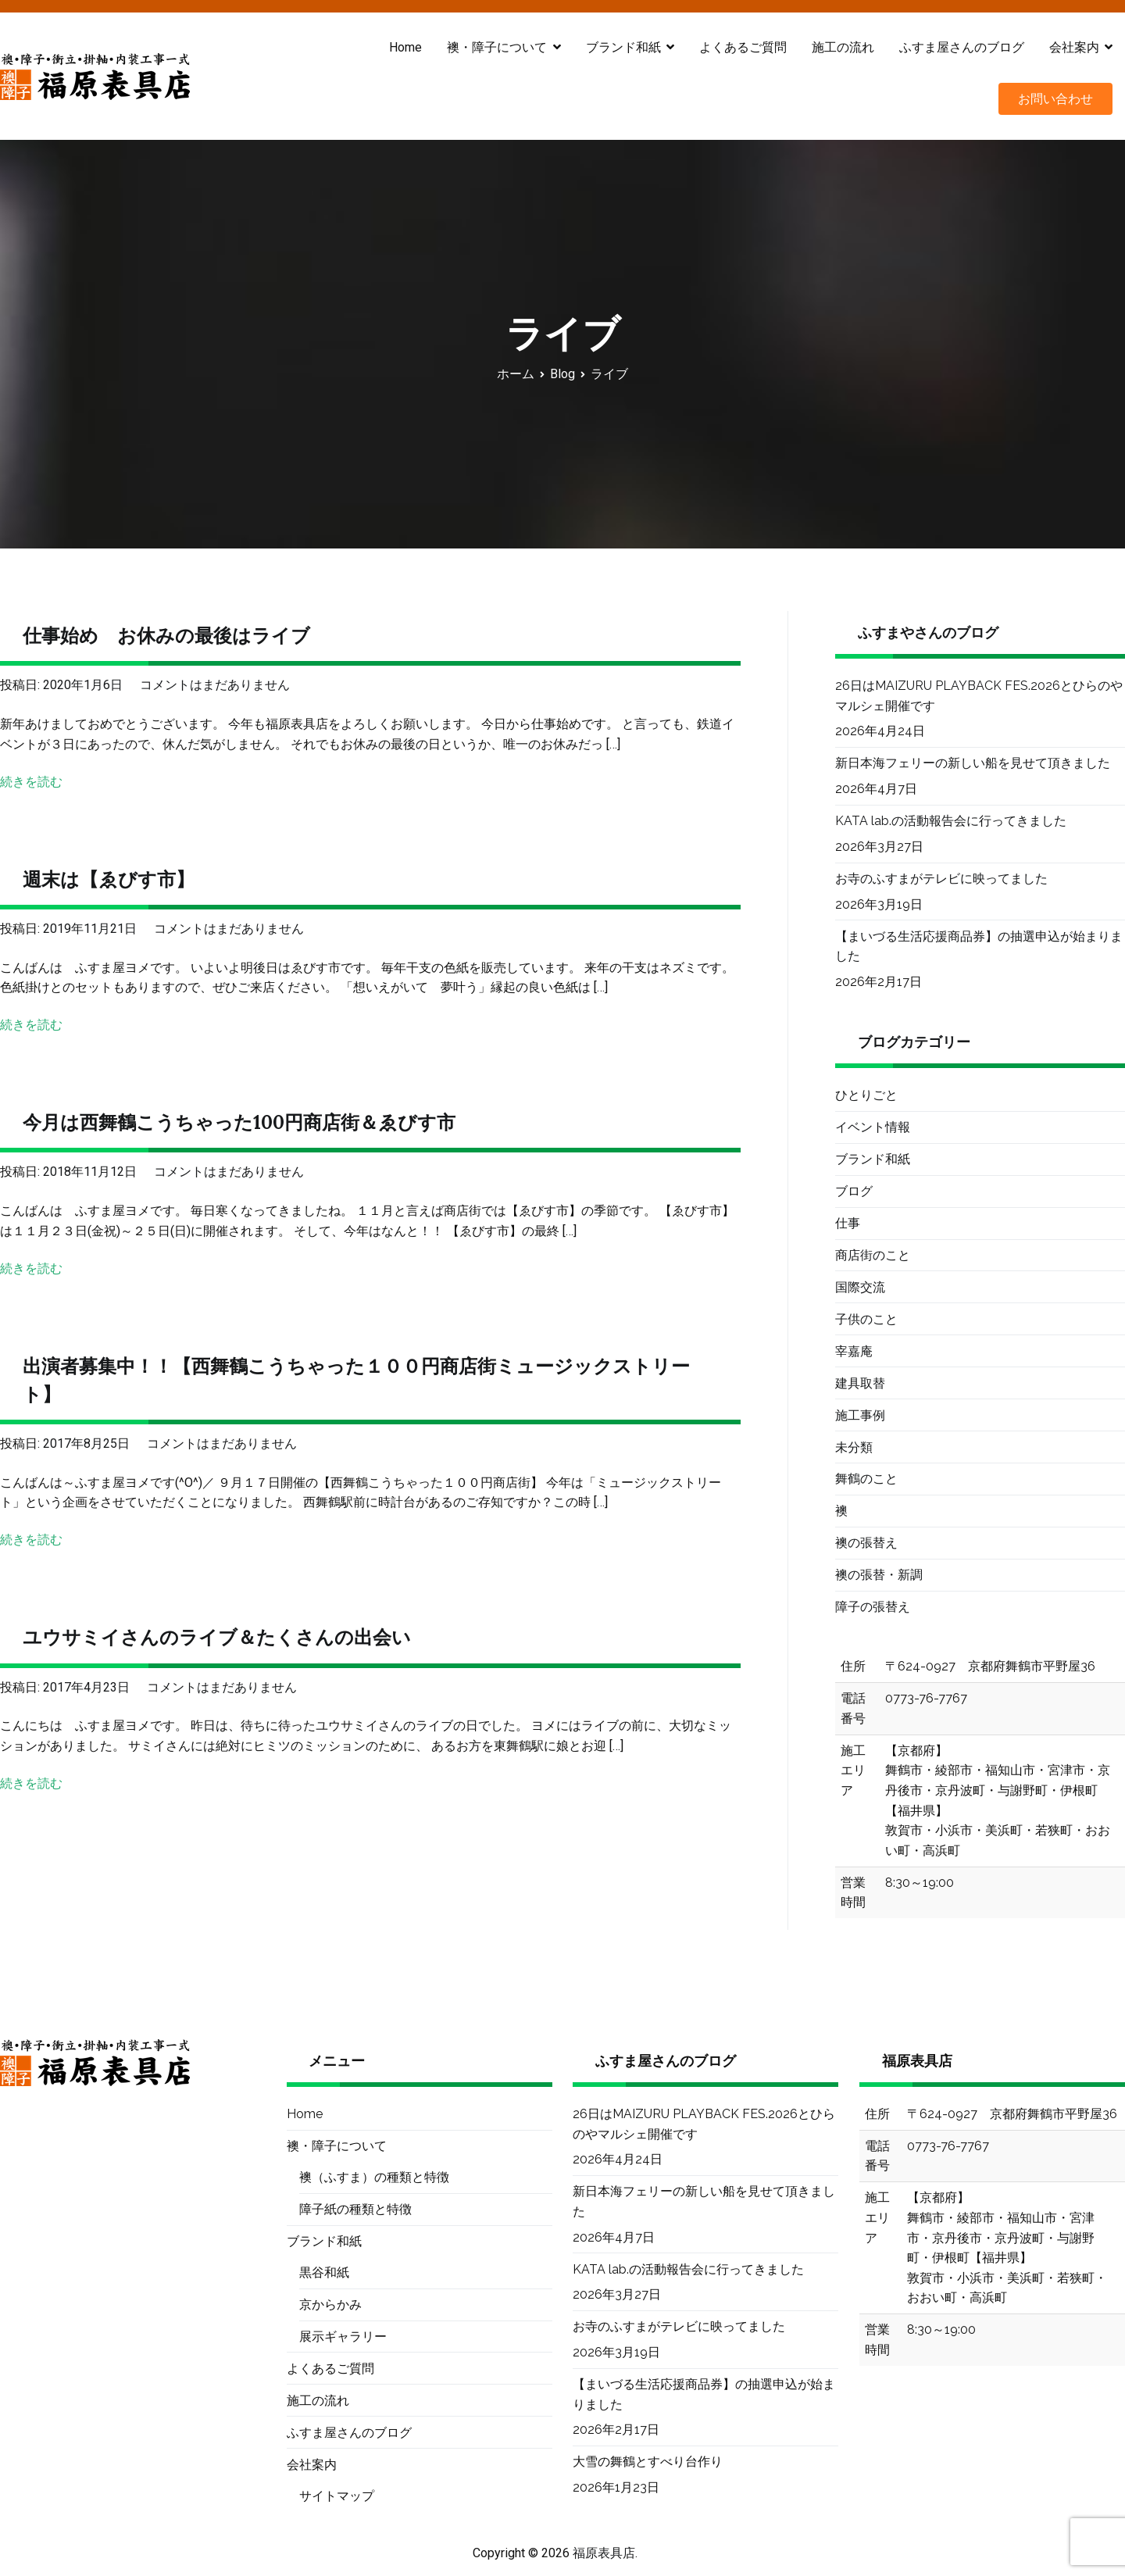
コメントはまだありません (215, 684)
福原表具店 (604, 2553)
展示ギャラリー (343, 2336)
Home (405, 47)
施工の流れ (843, 47)
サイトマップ (336, 2495)
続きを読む (31, 781)
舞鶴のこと (866, 1478)
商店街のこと (872, 1255)
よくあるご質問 (743, 47)
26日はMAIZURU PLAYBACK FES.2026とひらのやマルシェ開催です (979, 695)
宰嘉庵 (854, 1351)
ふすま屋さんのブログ (961, 47)
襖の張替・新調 (879, 1574)
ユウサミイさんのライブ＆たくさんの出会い (217, 1637)
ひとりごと (866, 1095)
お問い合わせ (1055, 98)
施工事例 (860, 1415)
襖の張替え (866, 1542)
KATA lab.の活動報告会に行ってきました (950, 820)
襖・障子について (497, 47)
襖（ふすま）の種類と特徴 (374, 2177)
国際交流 (860, 1287)
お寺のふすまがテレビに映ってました (941, 878)
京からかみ (330, 2304)
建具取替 (860, 1383)
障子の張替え (872, 1606)
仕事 (847, 1223)
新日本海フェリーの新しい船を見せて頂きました (972, 763)
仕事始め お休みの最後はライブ (166, 635)
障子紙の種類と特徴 (355, 2209)
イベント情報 (872, 1127)
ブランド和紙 (623, 47)
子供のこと (866, 1319)
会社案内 (1074, 47)
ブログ (854, 1191)
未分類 (854, 1447)
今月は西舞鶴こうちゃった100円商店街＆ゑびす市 (239, 1122)
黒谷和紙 (324, 2272)
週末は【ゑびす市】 (109, 879)
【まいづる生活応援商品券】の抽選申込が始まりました (979, 946)
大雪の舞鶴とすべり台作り (648, 2461)
